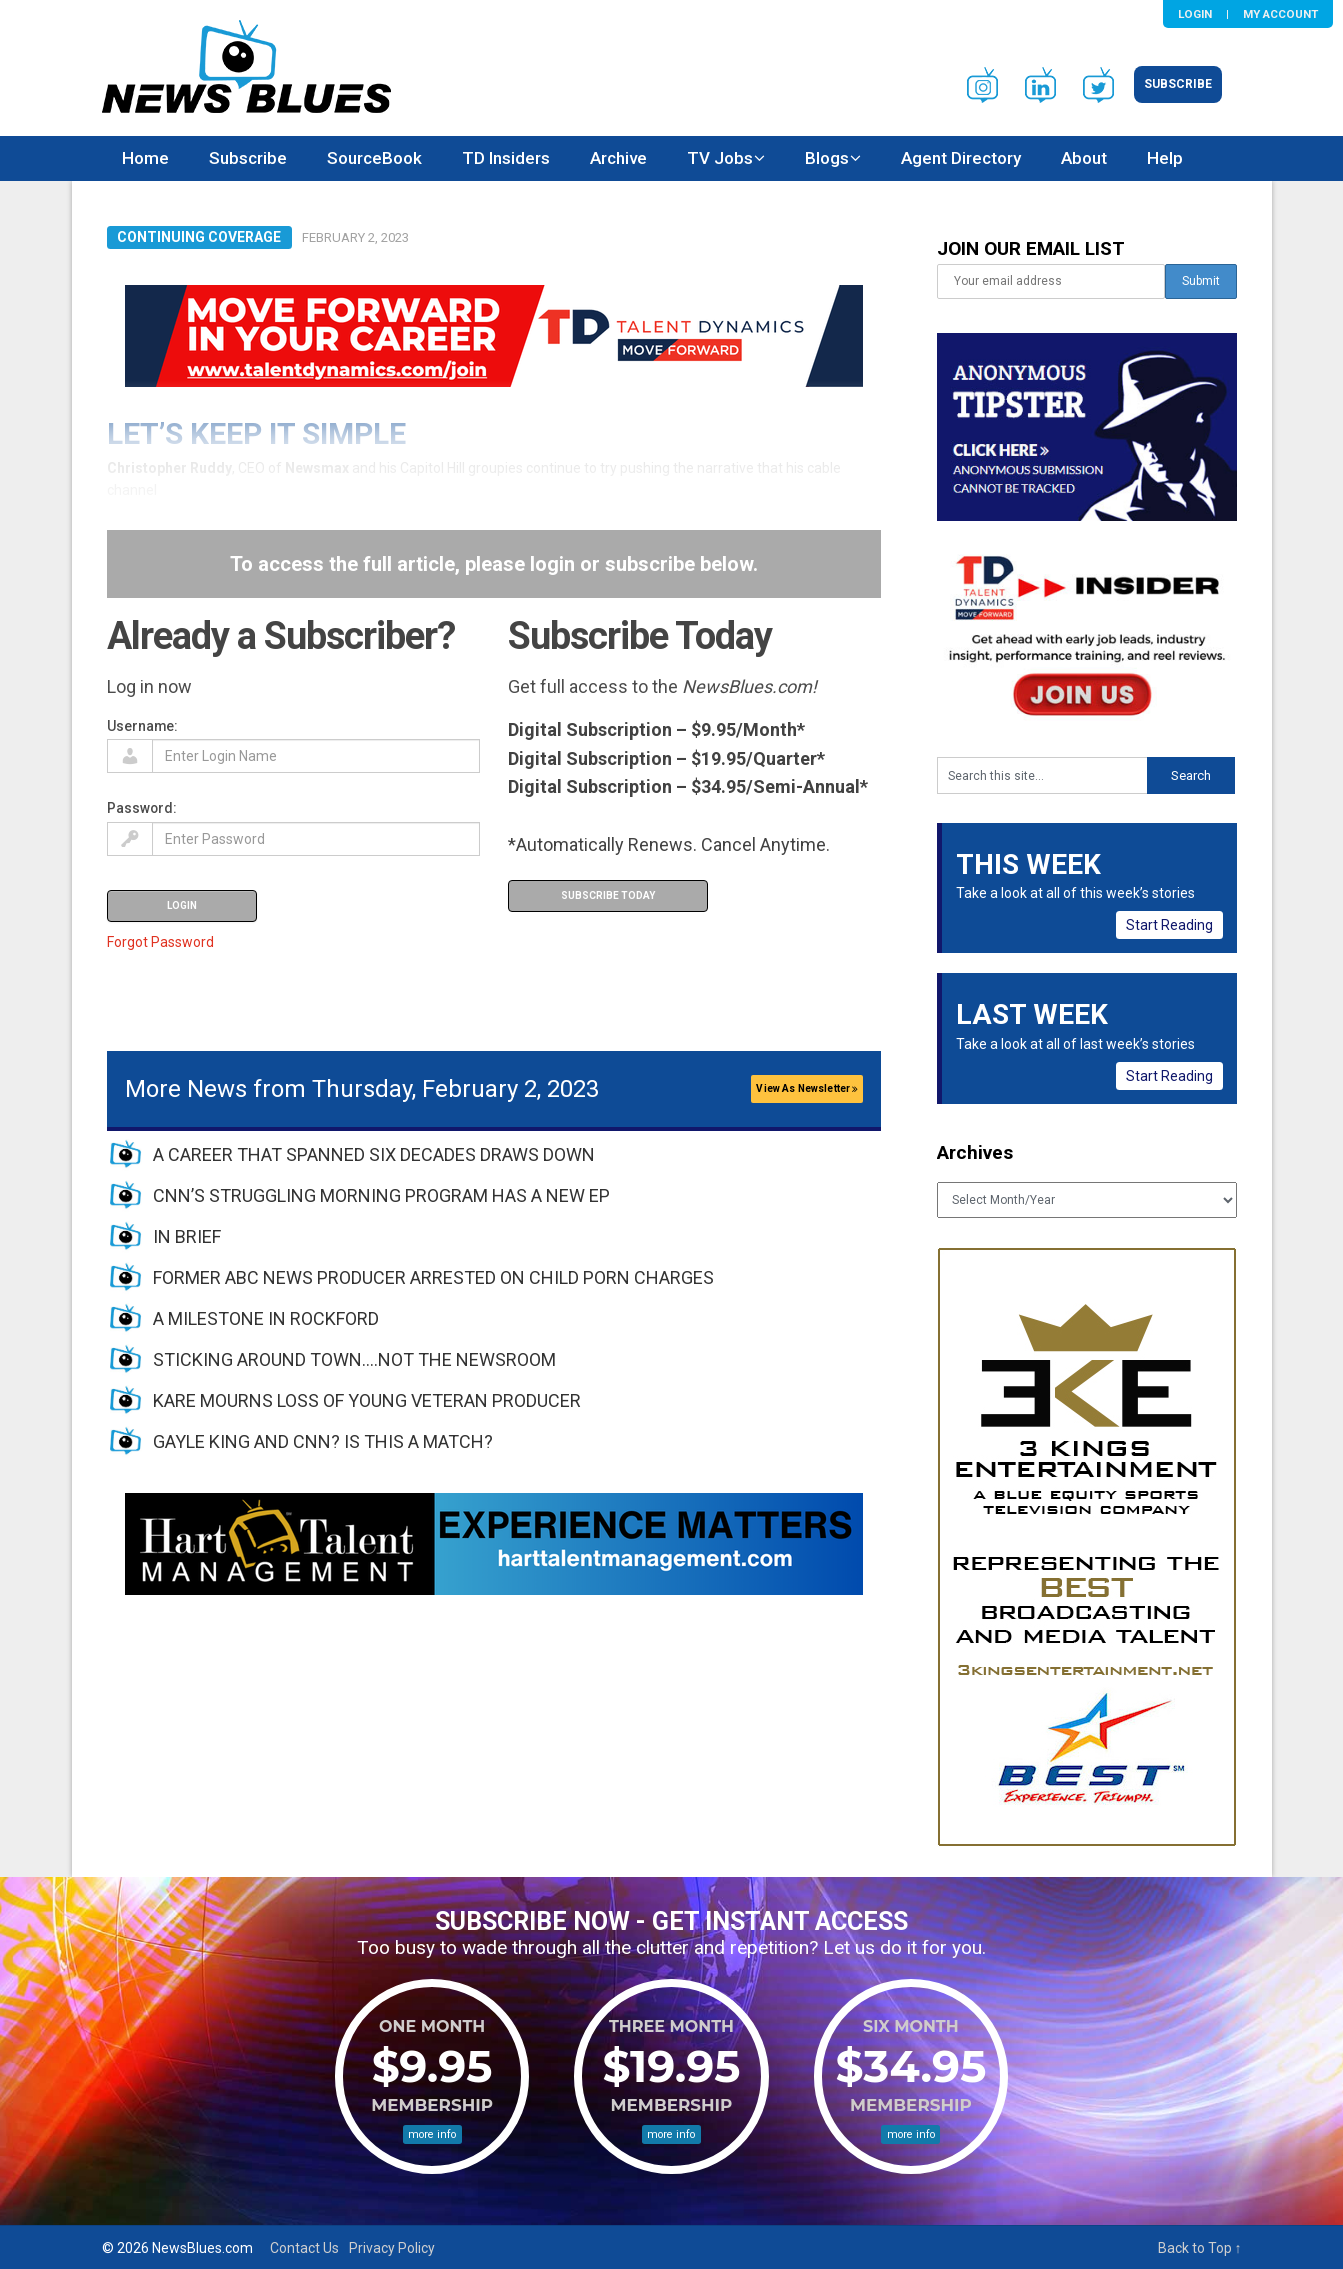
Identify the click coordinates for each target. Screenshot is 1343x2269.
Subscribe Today (608, 895)
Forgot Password (160, 942)
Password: (142, 808)
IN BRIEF (187, 1236)
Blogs (827, 158)
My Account (1280, 14)
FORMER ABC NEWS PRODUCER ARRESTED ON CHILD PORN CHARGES (433, 1277)
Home (145, 158)
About (1084, 158)
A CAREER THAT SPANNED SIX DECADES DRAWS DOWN (374, 1154)
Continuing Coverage (199, 237)
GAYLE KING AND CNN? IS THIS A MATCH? (323, 1441)
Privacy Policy (392, 2248)
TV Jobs (720, 158)
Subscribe (1178, 84)
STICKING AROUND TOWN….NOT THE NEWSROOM (354, 1359)
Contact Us (304, 2248)
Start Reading (1169, 925)
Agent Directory (961, 158)
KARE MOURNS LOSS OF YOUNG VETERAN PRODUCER (367, 1400)
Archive (618, 158)
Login (1195, 14)
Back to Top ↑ (1200, 2248)
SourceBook (374, 158)
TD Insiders (506, 158)
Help (1165, 158)
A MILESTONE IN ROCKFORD (266, 1318)
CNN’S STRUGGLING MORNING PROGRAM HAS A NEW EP (381, 1195)
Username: (142, 726)
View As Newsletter (807, 1088)
